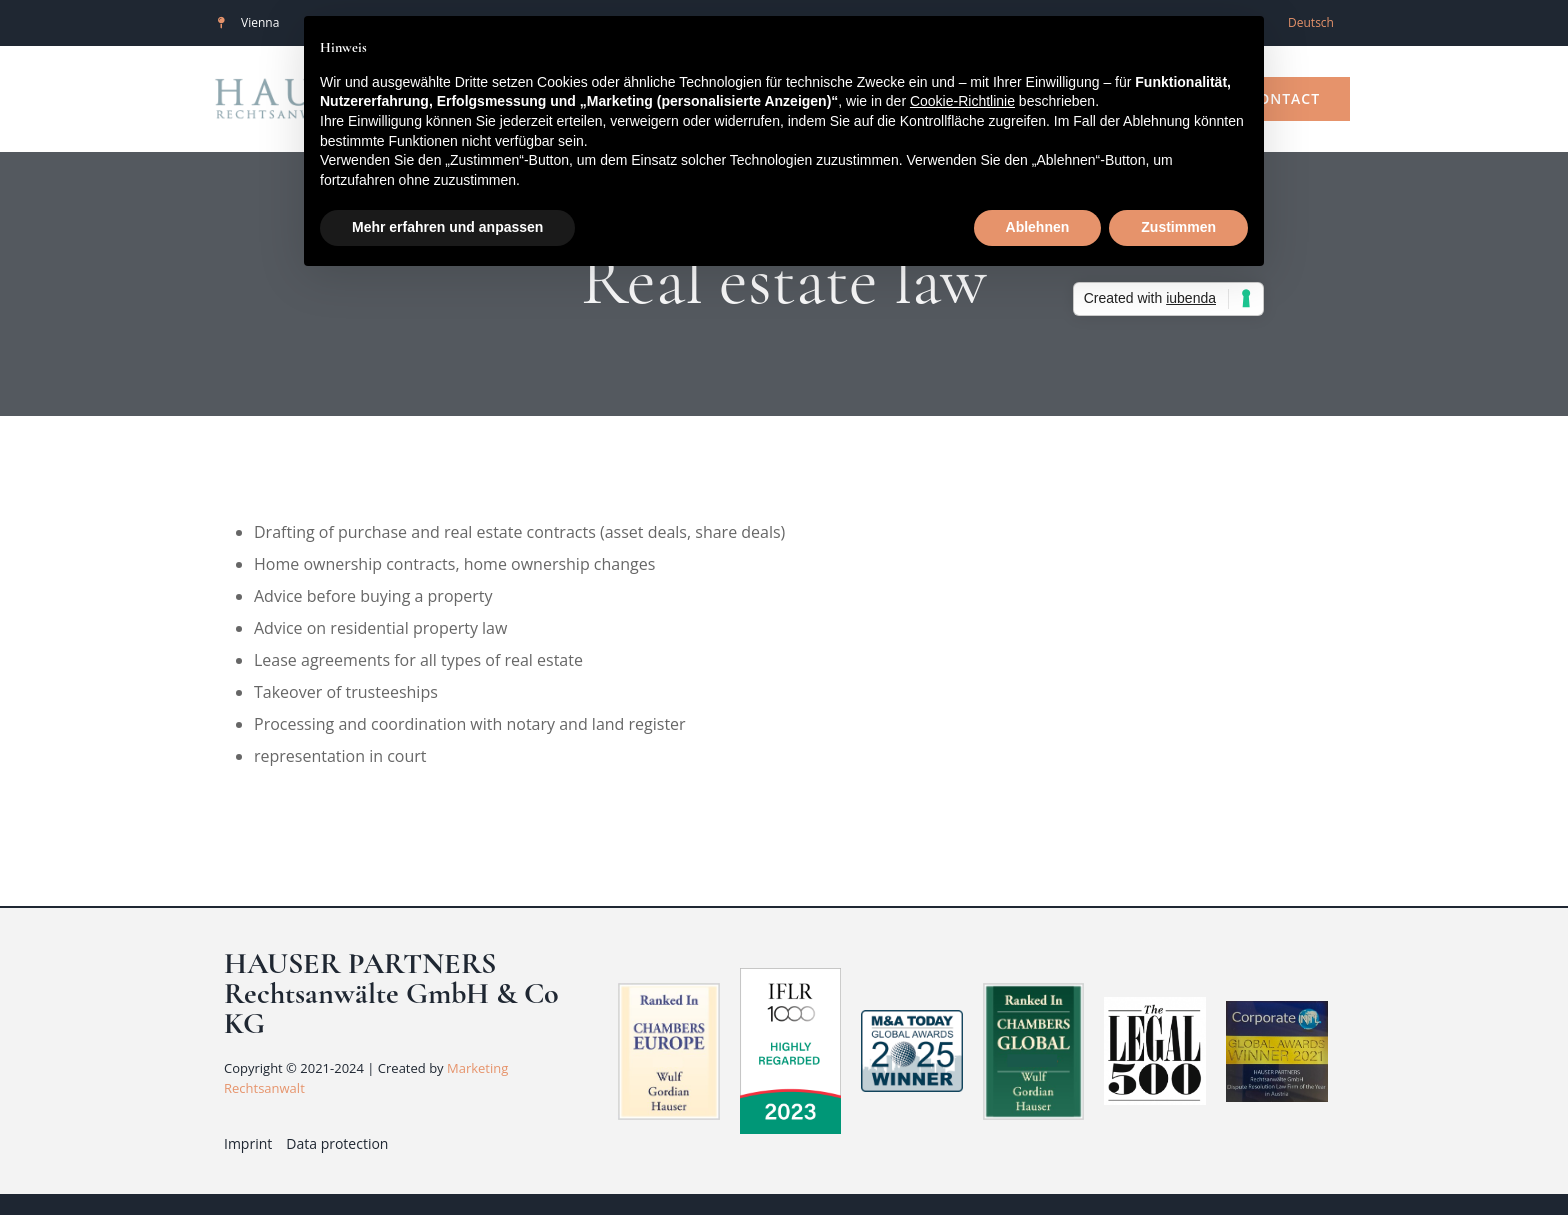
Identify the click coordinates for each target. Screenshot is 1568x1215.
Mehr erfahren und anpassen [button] (447, 227)
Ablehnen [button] (1038, 227)
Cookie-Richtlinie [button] (962, 101)
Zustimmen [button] (1178, 227)
